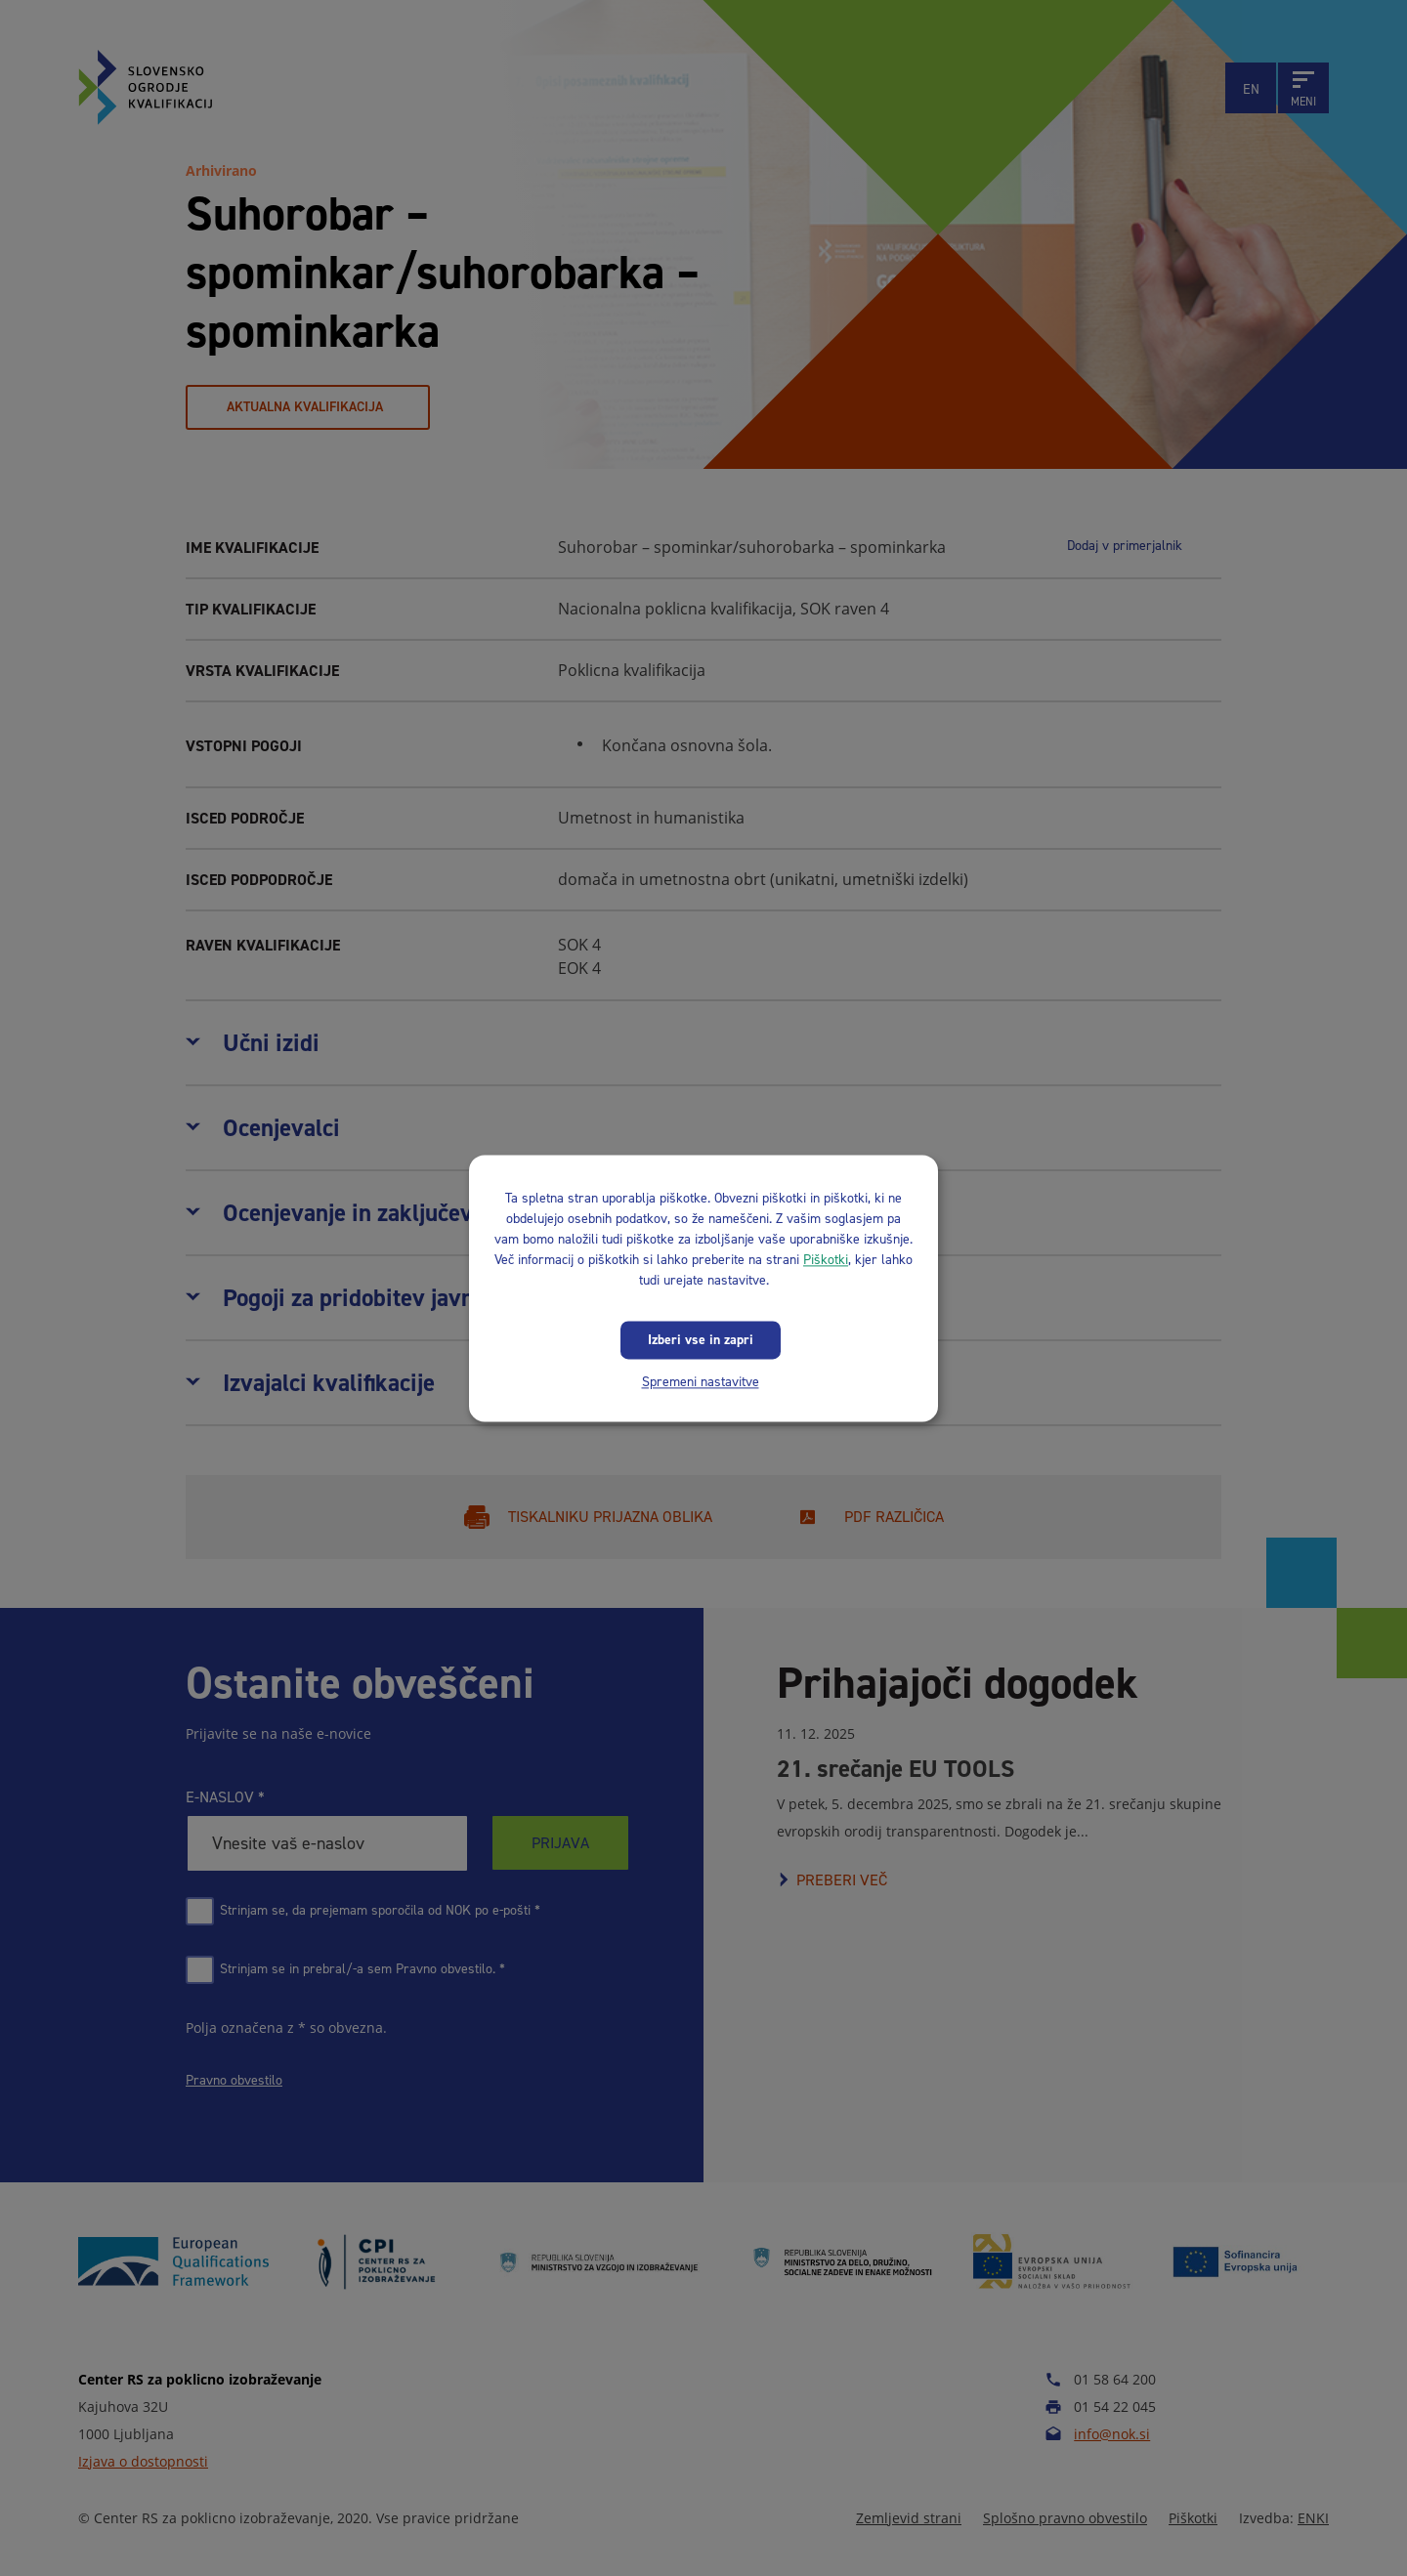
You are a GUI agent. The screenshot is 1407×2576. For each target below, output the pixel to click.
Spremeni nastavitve (700, 1381)
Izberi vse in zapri (700, 1339)
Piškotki (825, 1259)
